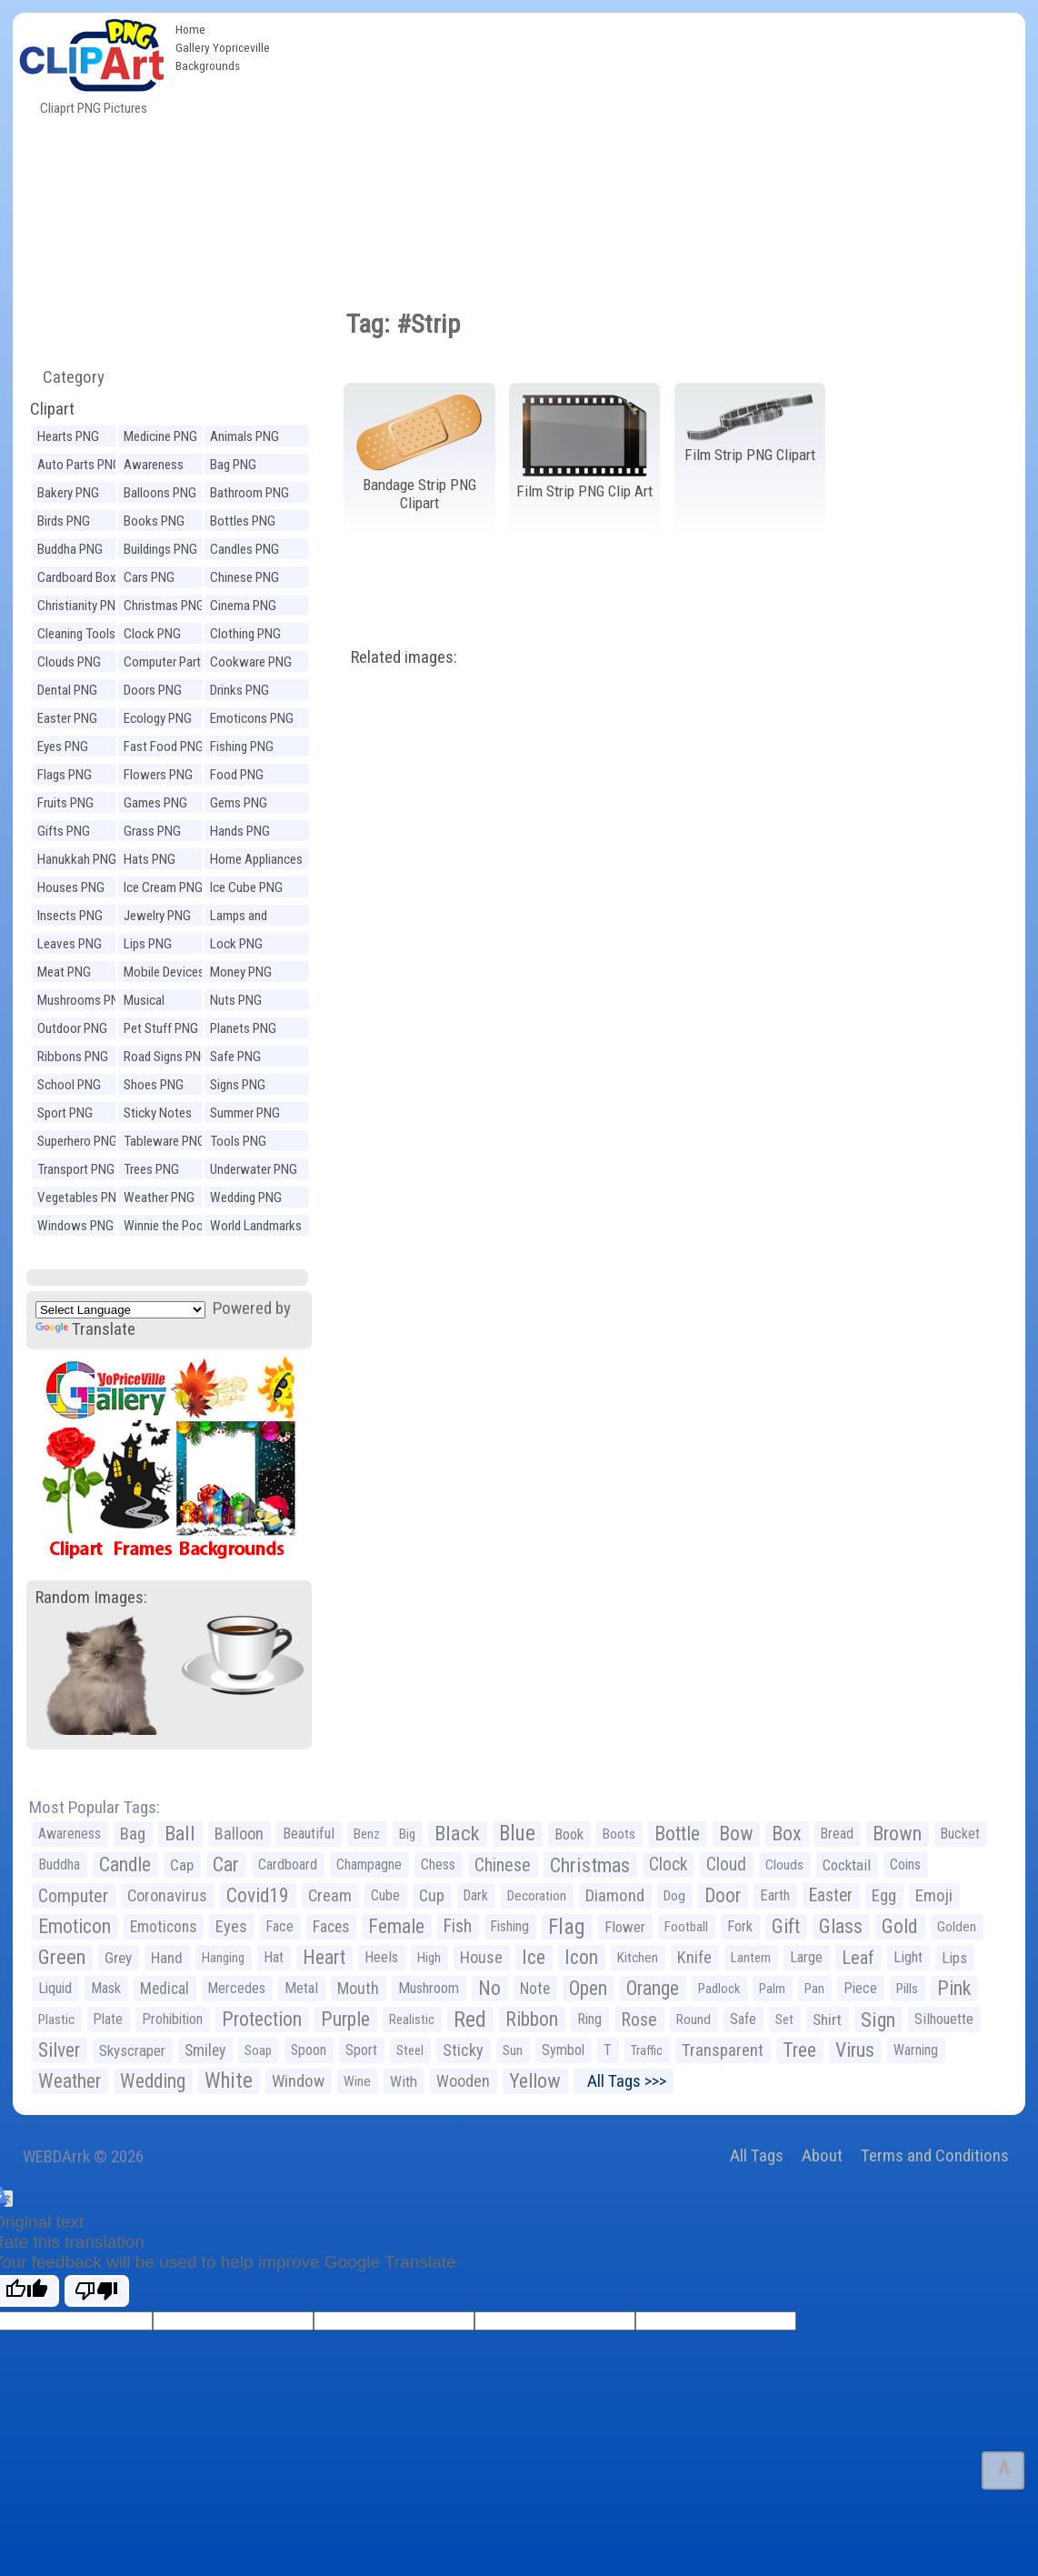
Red (470, 2019)
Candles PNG (244, 549)
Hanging (223, 1958)
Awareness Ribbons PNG (159, 466)
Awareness (69, 1833)
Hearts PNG (68, 436)
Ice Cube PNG (246, 887)
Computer (73, 1896)
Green (61, 1957)
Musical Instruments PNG (169, 1002)
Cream (330, 1895)
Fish (458, 1926)
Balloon (239, 1833)
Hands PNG (240, 831)
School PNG (69, 1085)
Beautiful (308, 1833)
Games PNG (155, 803)
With (403, 2081)
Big (407, 1834)
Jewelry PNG (157, 915)
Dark (476, 1895)
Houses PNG (71, 887)
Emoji (934, 1895)
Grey (118, 1958)
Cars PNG (149, 577)
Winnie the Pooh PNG (167, 1228)
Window (298, 2080)
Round (693, 2019)
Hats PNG (149, 859)
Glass (841, 1926)
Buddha (59, 1864)
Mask (106, 1988)
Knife (694, 1957)
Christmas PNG (164, 605)
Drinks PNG (239, 690)
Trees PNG (151, 1169)
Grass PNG (152, 831)
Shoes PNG (154, 1085)
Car (226, 1864)
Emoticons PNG (252, 718)
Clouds (784, 1865)
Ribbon (531, 2019)
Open (588, 1988)
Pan (814, 1988)
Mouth (358, 1988)
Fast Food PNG (164, 746)
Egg (884, 1896)
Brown (897, 1833)
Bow (736, 1833)
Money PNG (241, 972)
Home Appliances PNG (256, 861)
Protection (262, 2019)
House (481, 1957)
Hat (274, 1957)
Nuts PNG (236, 1000)
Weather (69, 2081)
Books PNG (154, 521)
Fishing (510, 1926)
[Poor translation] (97, 2291)
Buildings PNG (160, 549)
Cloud (726, 1864)
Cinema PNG (243, 605)
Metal (301, 1988)
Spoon (308, 2050)
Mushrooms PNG (82, 1000)
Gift (786, 1926)
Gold (900, 1926)
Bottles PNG (242, 521)
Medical (164, 1989)
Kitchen (637, 1958)
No (489, 1988)
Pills (907, 1988)
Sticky (463, 2050)
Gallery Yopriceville (222, 47)
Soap (258, 2050)
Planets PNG (243, 1028)
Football (686, 1927)
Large (806, 1957)
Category (66, 376)
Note (535, 1989)
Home (190, 29)
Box (787, 1833)
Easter (831, 1895)
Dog (674, 1896)
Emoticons (163, 1927)
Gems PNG (238, 803)
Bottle (677, 1833)
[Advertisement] (651, 149)
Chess (438, 1864)
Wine (357, 2081)
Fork (740, 1926)
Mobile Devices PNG (164, 974)
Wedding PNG (246, 1197)
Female (396, 1926)
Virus (854, 2050)
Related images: (404, 657)
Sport (361, 2050)
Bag (132, 1833)
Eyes (231, 1927)
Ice (533, 1957)
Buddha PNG (70, 549)
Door (722, 1895)
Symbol (563, 2050)
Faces (331, 1927)
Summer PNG (245, 1113)
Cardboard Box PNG (76, 579)
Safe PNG (235, 1056)
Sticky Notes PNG (158, 1115)
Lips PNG (148, 944)
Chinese (502, 1865)
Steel (410, 2050)
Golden (956, 1927)
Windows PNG (75, 1226)
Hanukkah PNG (76, 859)
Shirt (827, 2019)
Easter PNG (67, 718)
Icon (581, 1957)
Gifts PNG (63, 831)
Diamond (614, 1895)
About (822, 2155)
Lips (954, 1958)
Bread (837, 1833)
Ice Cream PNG (163, 887)
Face (280, 1926)
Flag (566, 1927)
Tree (799, 2050)
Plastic (56, 2019)
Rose (639, 2019)
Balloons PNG (160, 493)
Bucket (960, 1833)
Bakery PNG (68, 493)
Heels (381, 1957)
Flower (624, 1927)
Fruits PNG (65, 803)
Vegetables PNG (81, 1197)
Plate (108, 2019)
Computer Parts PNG (165, 664)
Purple (345, 2019)
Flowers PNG (158, 775)
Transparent (723, 2050)
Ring (589, 2019)
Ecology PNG (158, 718)
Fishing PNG (242, 746)
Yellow (535, 2081)
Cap (182, 1865)
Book (569, 1834)
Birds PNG (63, 521)
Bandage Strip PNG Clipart (419, 494)
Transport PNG (76, 1169)
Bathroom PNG (249, 493)
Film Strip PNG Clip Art (584, 491)
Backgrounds (207, 65)
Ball (180, 1833)
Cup (431, 1895)
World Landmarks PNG (256, 1228)
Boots (619, 1834)
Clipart (52, 408)
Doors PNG (153, 690)
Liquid (55, 1988)
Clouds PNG (69, 662)
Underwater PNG (253, 1169)
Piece (860, 1988)
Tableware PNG (164, 1141)
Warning (915, 2050)
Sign (878, 2019)
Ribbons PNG (72, 1056)
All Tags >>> (623, 2080)
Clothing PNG (245, 634)
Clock (668, 1864)
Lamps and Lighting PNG (244, 917)
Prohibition (172, 2019)
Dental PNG (67, 690)
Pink (954, 1988)
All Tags (756, 2155)
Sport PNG (65, 1113)
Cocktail (847, 1865)
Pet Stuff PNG (161, 1028)
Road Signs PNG (166, 1056)
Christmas (590, 1865)
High (429, 1958)
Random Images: (91, 1597)
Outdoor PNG (72, 1028)
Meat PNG (64, 972)
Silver (59, 2050)
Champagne (369, 1864)
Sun (513, 2050)
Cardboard (287, 1864)
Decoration (536, 1896)
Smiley (205, 2050)
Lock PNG (236, 944)
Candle (125, 1864)
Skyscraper (132, 2050)
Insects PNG (70, 915)
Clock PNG (152, 634)
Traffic (647, 2050)
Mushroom (428, 1988)
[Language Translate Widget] (120, 1309)
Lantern (751, 1958)
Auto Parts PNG (79, 464)
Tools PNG (238, 1141)
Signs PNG (237, 1085)
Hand (167, 1958)
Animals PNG (244, 436)
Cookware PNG (251, 662)
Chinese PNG (244, 577)
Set (784, 2019)
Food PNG (237, 775)
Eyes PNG (62, 746)
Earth (775, 1895)
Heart (324, 1957)
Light (908, 1957)
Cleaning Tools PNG (76, 636)
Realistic (411, 2019)
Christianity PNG (80, 605)
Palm (772, 1988)
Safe (743, 2019)
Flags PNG (64, 775)
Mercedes (236, 1988)
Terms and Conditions (935, 2155)
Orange (652, 1988)
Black (457, 1833)
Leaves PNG (69, 944)
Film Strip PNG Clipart (749, 455)
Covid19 (257, 1895)
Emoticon (74, 1926)
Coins (905, 1864)
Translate (85, 1328)
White (229, 2081)
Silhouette (943, 2019)
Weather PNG (159, 1197)
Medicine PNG (160, 436)
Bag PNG (233, 464)
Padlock (719, 1988)
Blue (517, 1833)
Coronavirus (167, 1896)
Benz (367, 1834)
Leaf (858, 1958)
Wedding (152, 2081)
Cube (385, 1895)
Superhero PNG (77, 1141)
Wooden (463, 2080)
